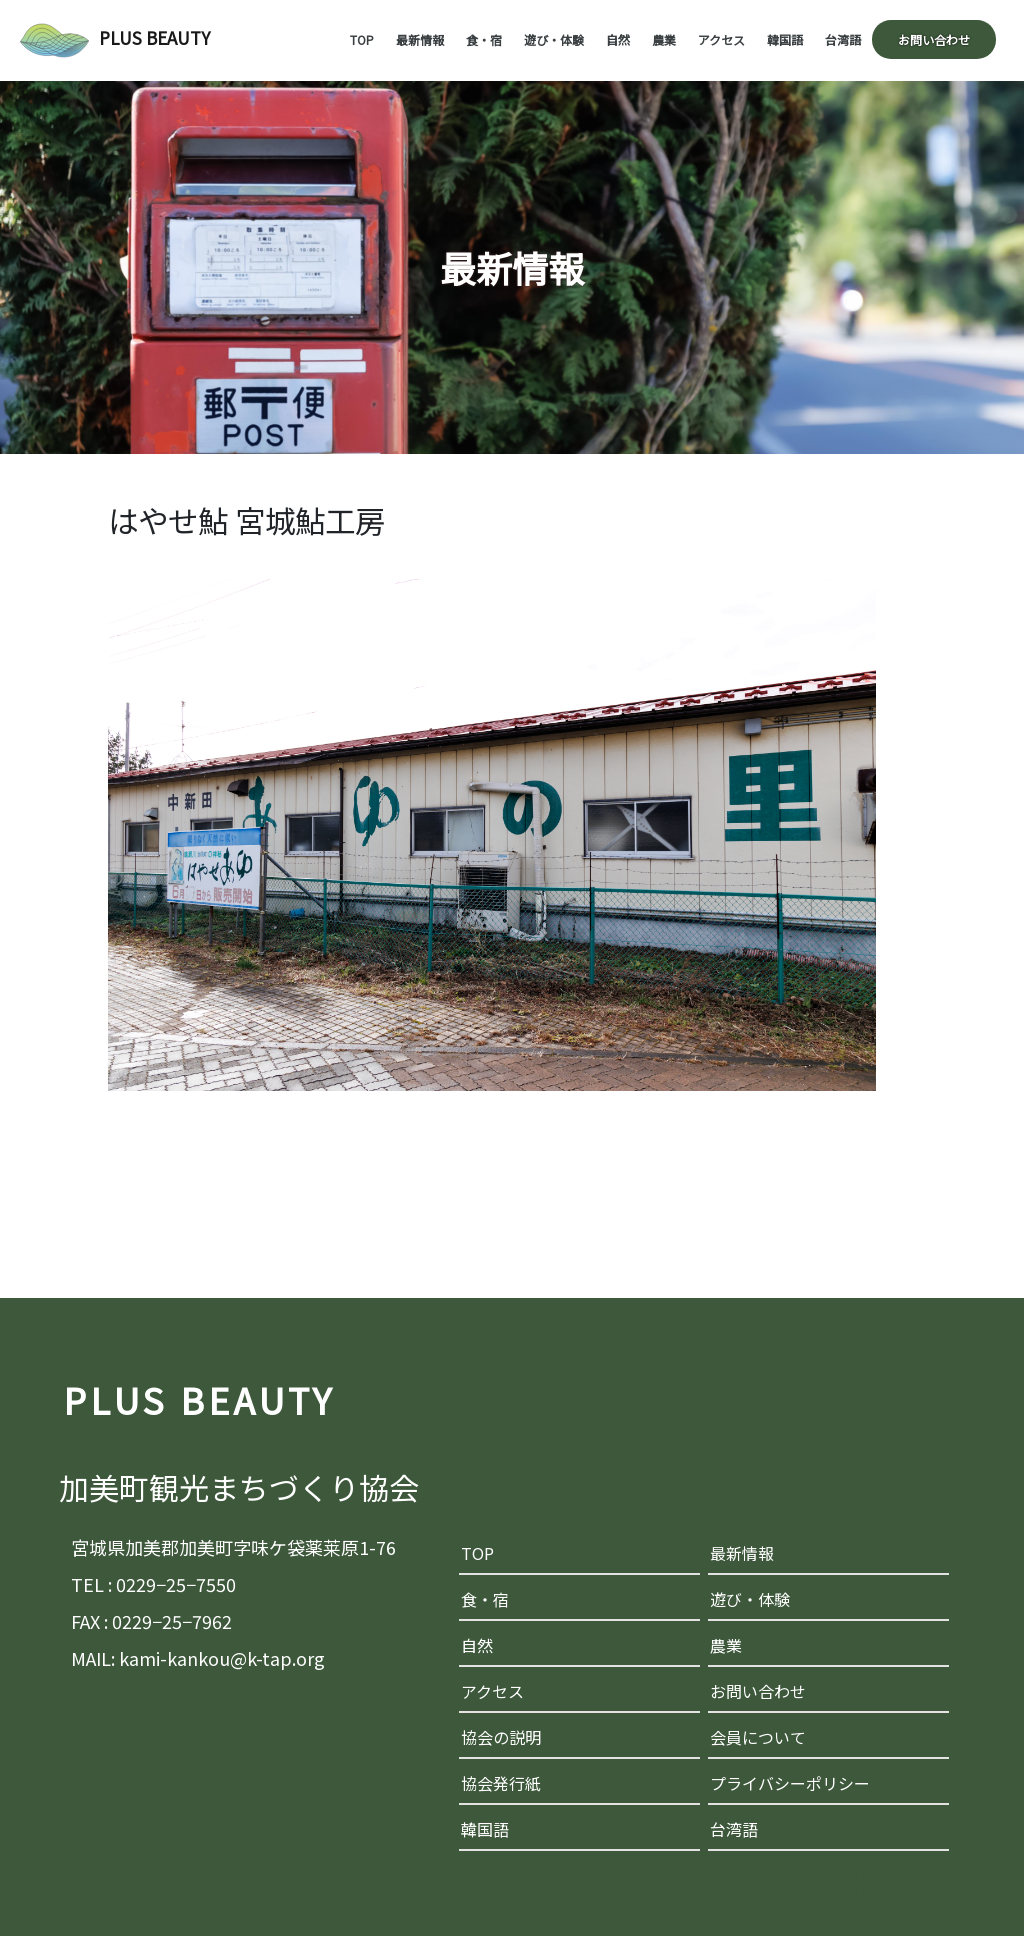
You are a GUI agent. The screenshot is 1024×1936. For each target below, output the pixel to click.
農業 (664, 39)
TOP (362, 39)
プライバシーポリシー (790, 1783)
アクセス (721, 39)
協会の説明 (501, 1737)
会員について (758, 1737)
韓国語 (785, 39)
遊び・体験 (554, 39)
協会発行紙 (501, 1783)
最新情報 (420, 39)
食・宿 (484, 39)
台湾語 (843, 39)
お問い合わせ (934, 39)
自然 (618, 39)
